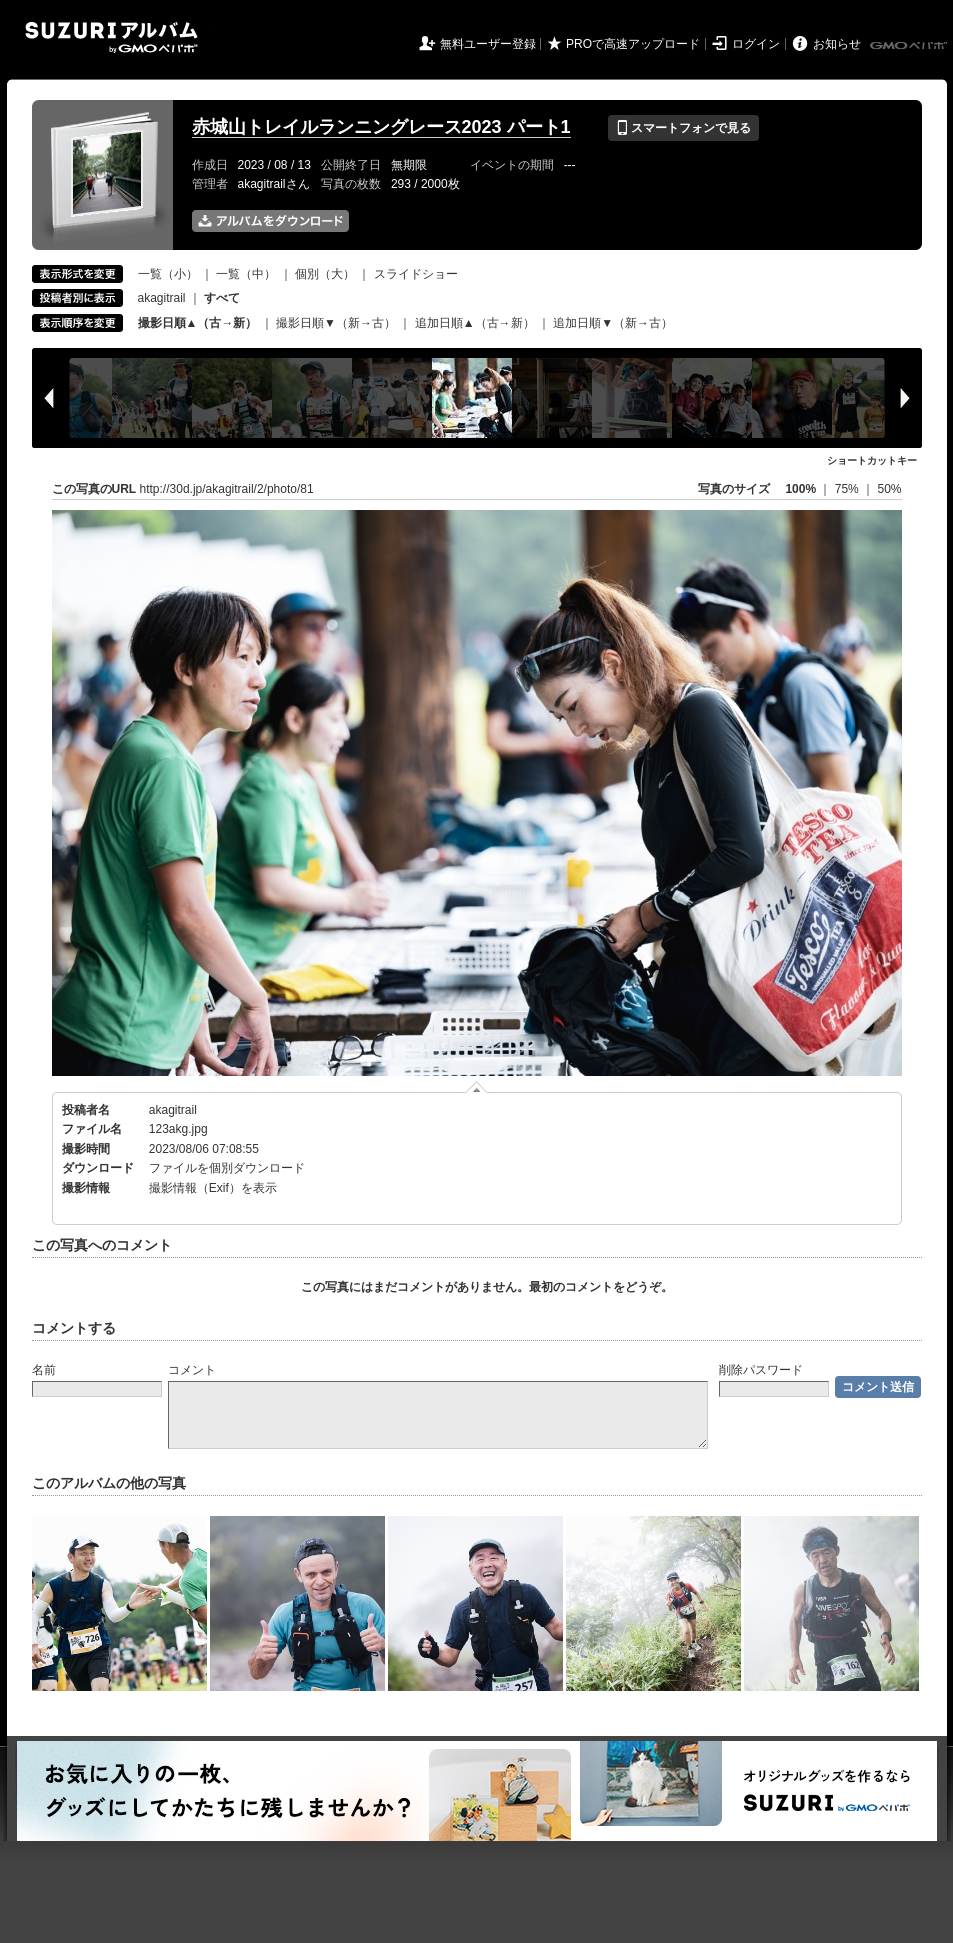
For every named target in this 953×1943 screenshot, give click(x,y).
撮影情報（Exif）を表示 (213, 1188)
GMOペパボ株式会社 (910, 46)
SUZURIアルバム (111, 37)
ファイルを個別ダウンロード (227, 1168)
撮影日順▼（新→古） (336, 323)
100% (800, 489)
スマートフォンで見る (683, 128)
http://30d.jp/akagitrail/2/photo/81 (227, 489)
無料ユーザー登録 (488, 44)
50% (889, 489)
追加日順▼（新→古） (613, 323)
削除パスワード (761, 1370)
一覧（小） (168, 274)
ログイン (756, 44)
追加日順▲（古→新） (475, 323)
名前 (44, 1370)
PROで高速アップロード (633, 44)
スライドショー (416, 274)
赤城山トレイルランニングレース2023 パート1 (381, 127)
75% (848, 489)
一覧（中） (246, 274)
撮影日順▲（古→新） (198, 323)
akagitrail (162, 298)
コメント (192, 1370)
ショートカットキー (872, 460)
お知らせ (837, 44)
